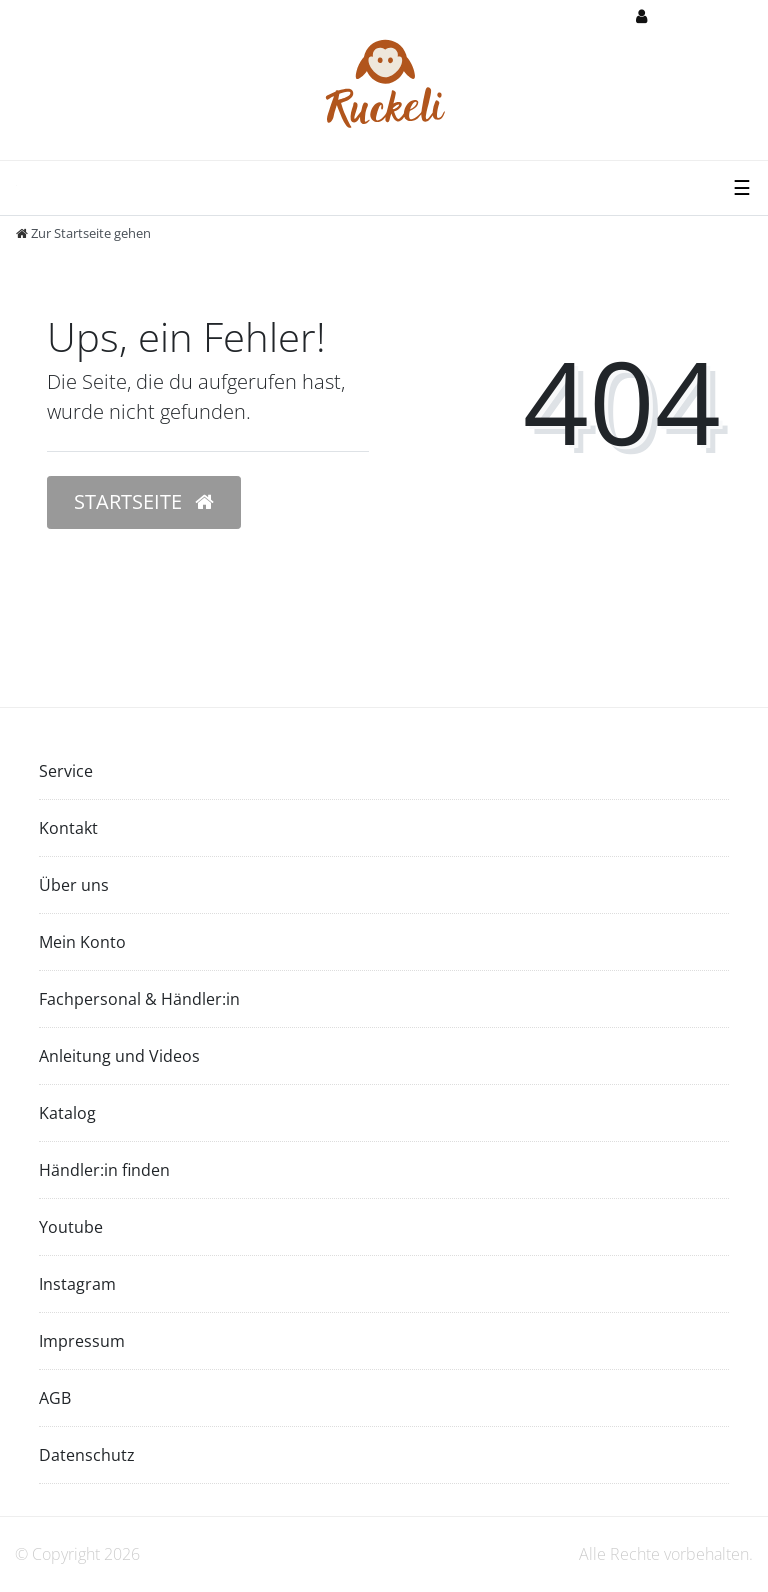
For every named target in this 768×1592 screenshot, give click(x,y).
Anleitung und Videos (119, 1056)
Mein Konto (82, 942)
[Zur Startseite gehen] (83, 233)
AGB (55, 1398)
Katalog (67, 1113)
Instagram (77, 1284)
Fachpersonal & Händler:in (139, 999)
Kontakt (68, 828)
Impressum (82, 1341)
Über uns (74, 885)
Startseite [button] (144, 501)
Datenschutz (87, 1455)
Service (66, 771)
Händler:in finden (104, 1170)
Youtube (71, 1227)
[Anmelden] (675, 17)
